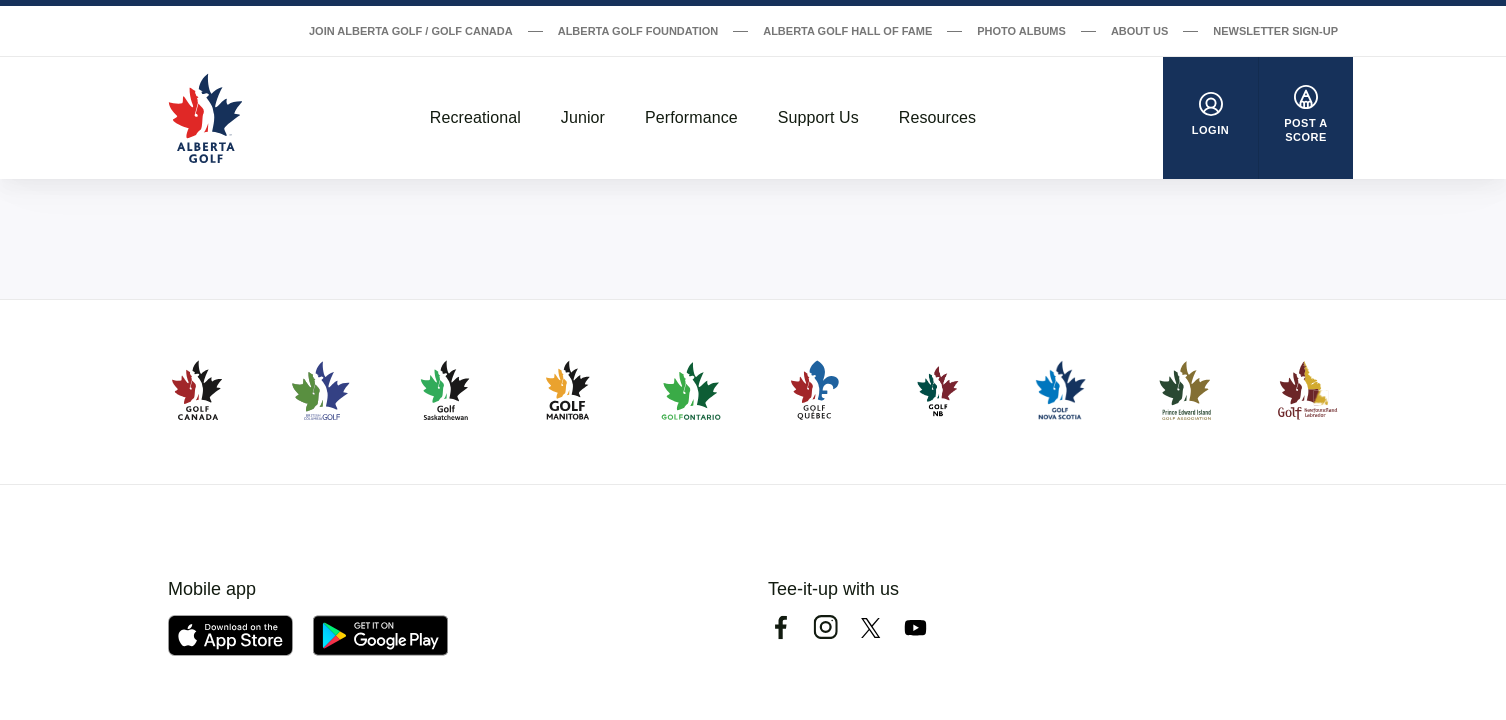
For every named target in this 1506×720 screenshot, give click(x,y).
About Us (1139, 31)
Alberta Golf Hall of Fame (847, 31)
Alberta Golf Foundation (638, 31)
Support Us (818, 117)
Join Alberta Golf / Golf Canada (411, 31)
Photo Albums (1021, 31)
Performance (691, 117)
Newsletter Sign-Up (1275, 31)
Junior (583, 117)
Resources (937, 117)
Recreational (475, 117)
